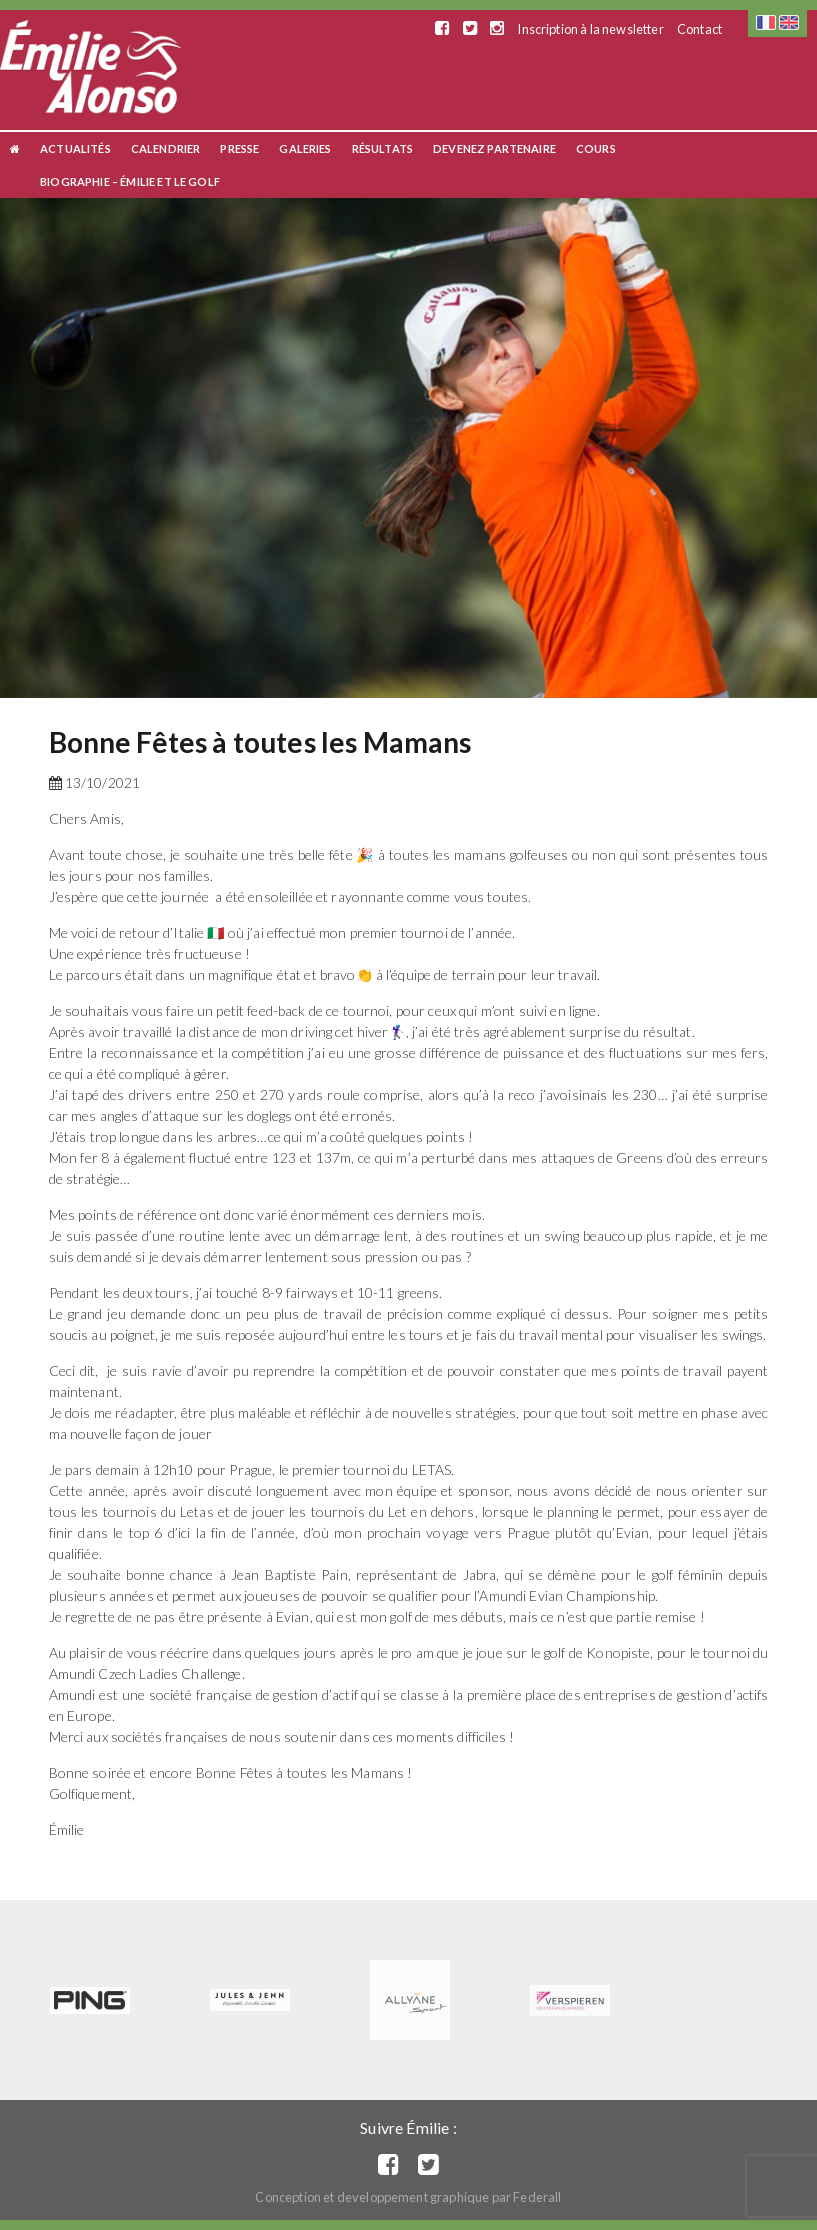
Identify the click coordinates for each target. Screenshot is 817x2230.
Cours (596, 148)
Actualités (75, 148)
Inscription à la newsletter (590, 29)
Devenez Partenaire (494, 148)
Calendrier (166, 148)
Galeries (305, 148)
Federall (537, 2197)
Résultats (382, 148)
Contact (699, 29)
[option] (408, 448)
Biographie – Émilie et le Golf (130, 181)
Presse (239, 148)
